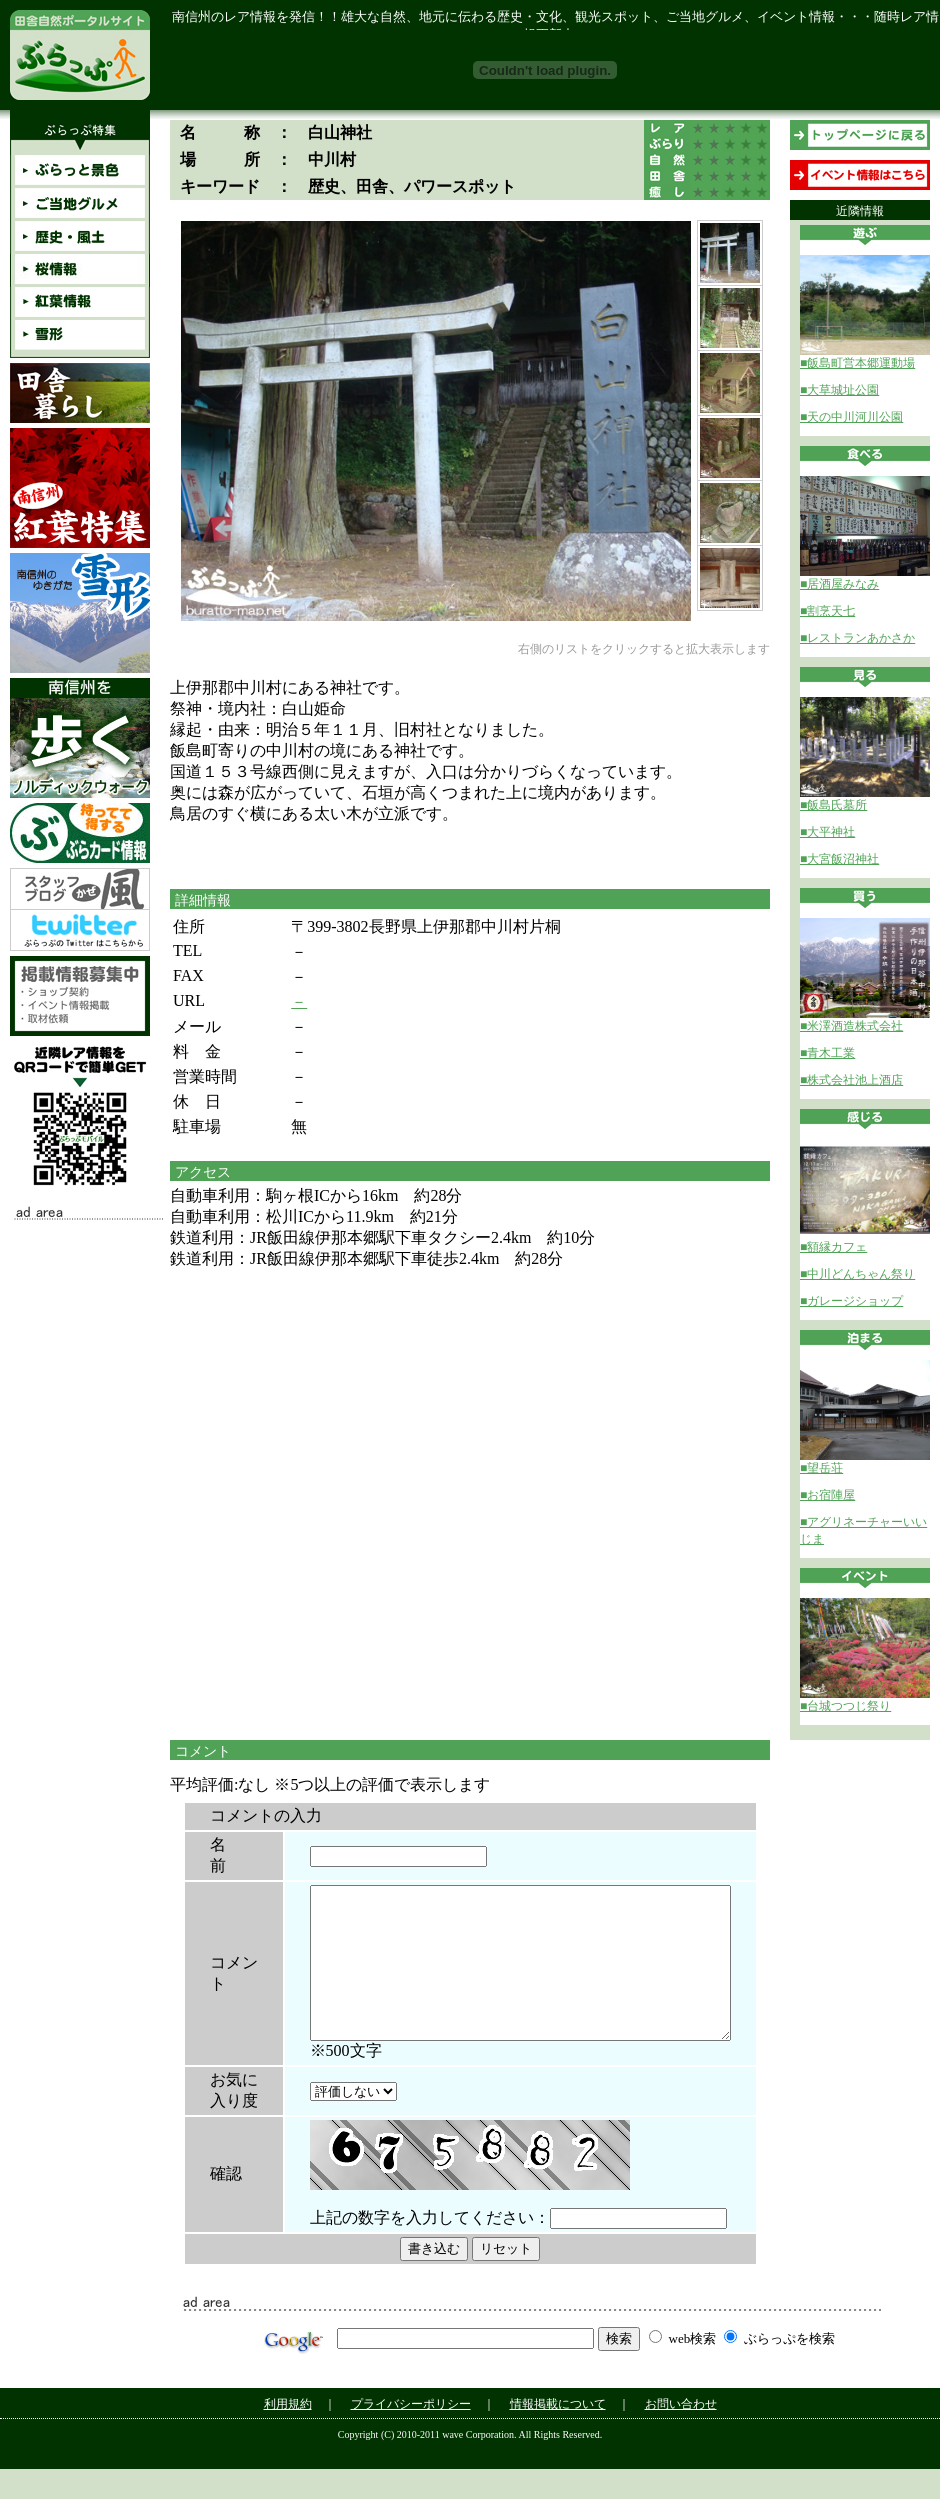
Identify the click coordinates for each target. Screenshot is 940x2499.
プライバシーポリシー (411, 2434)
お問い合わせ (681, 2434)
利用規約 (288, 2434)
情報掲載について (558, 2434)
